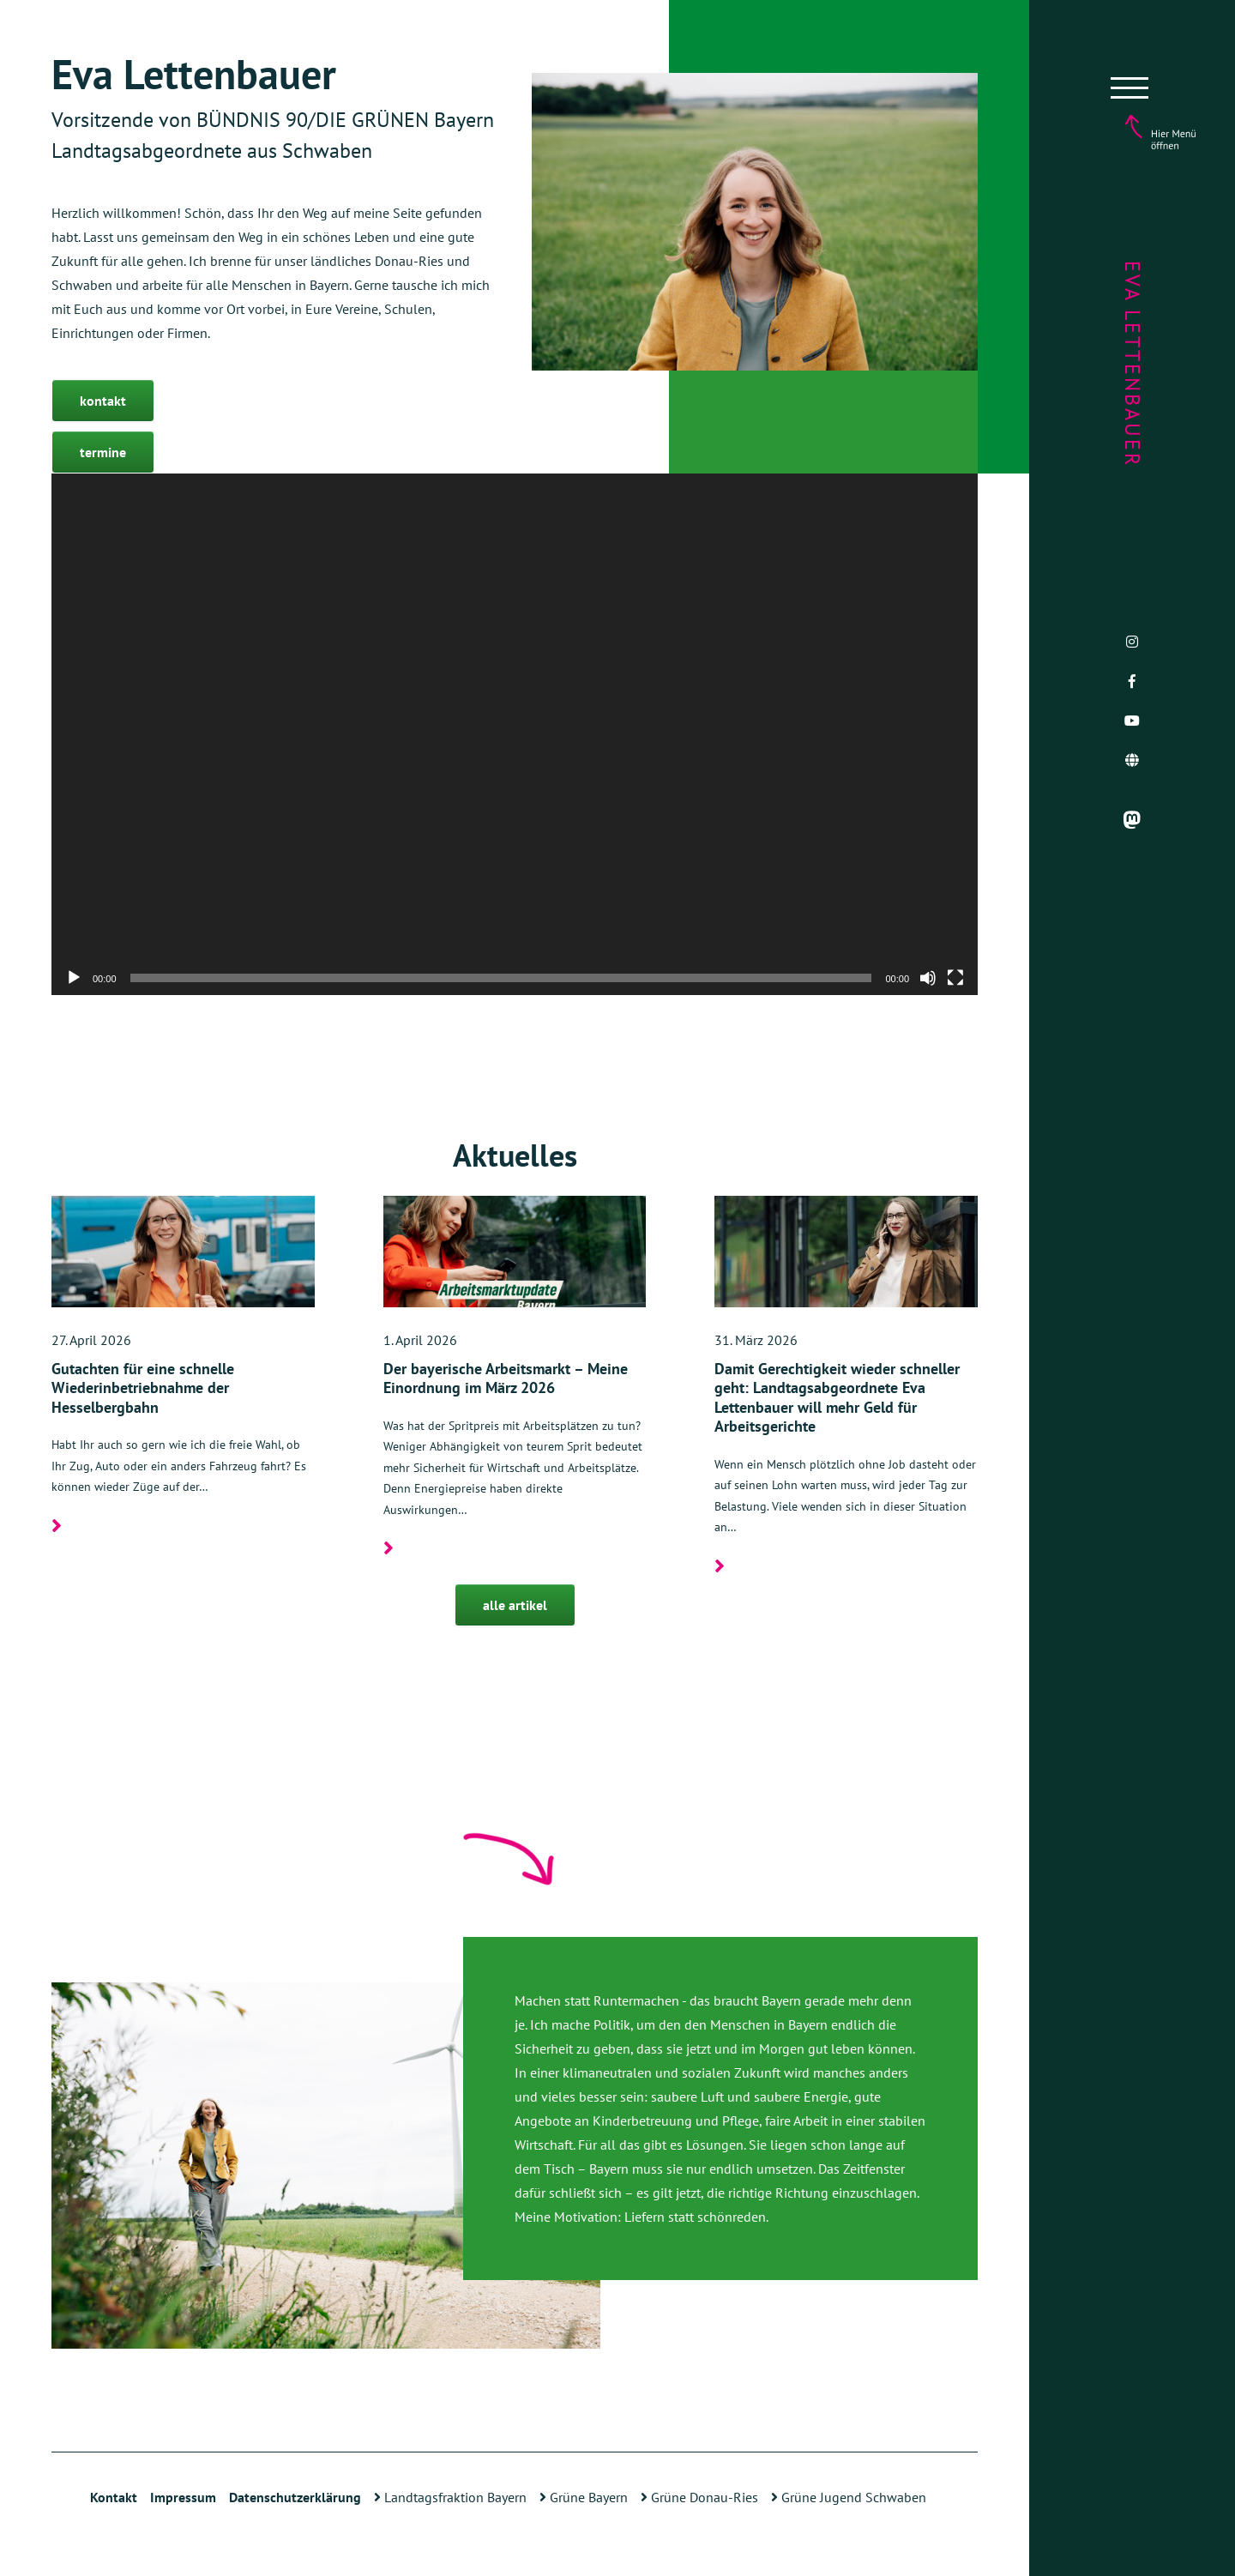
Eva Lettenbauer (1132, 364)
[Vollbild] (955, 977)
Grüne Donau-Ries (699, 2497)
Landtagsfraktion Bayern (450, 2497)
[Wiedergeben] (73, 977)
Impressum (183, 2497)
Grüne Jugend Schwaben (848, 2497)
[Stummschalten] (928, 977)
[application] (514, 734)
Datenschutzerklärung (295, 2497)
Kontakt (113, 2497)
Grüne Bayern (583, 2497)
